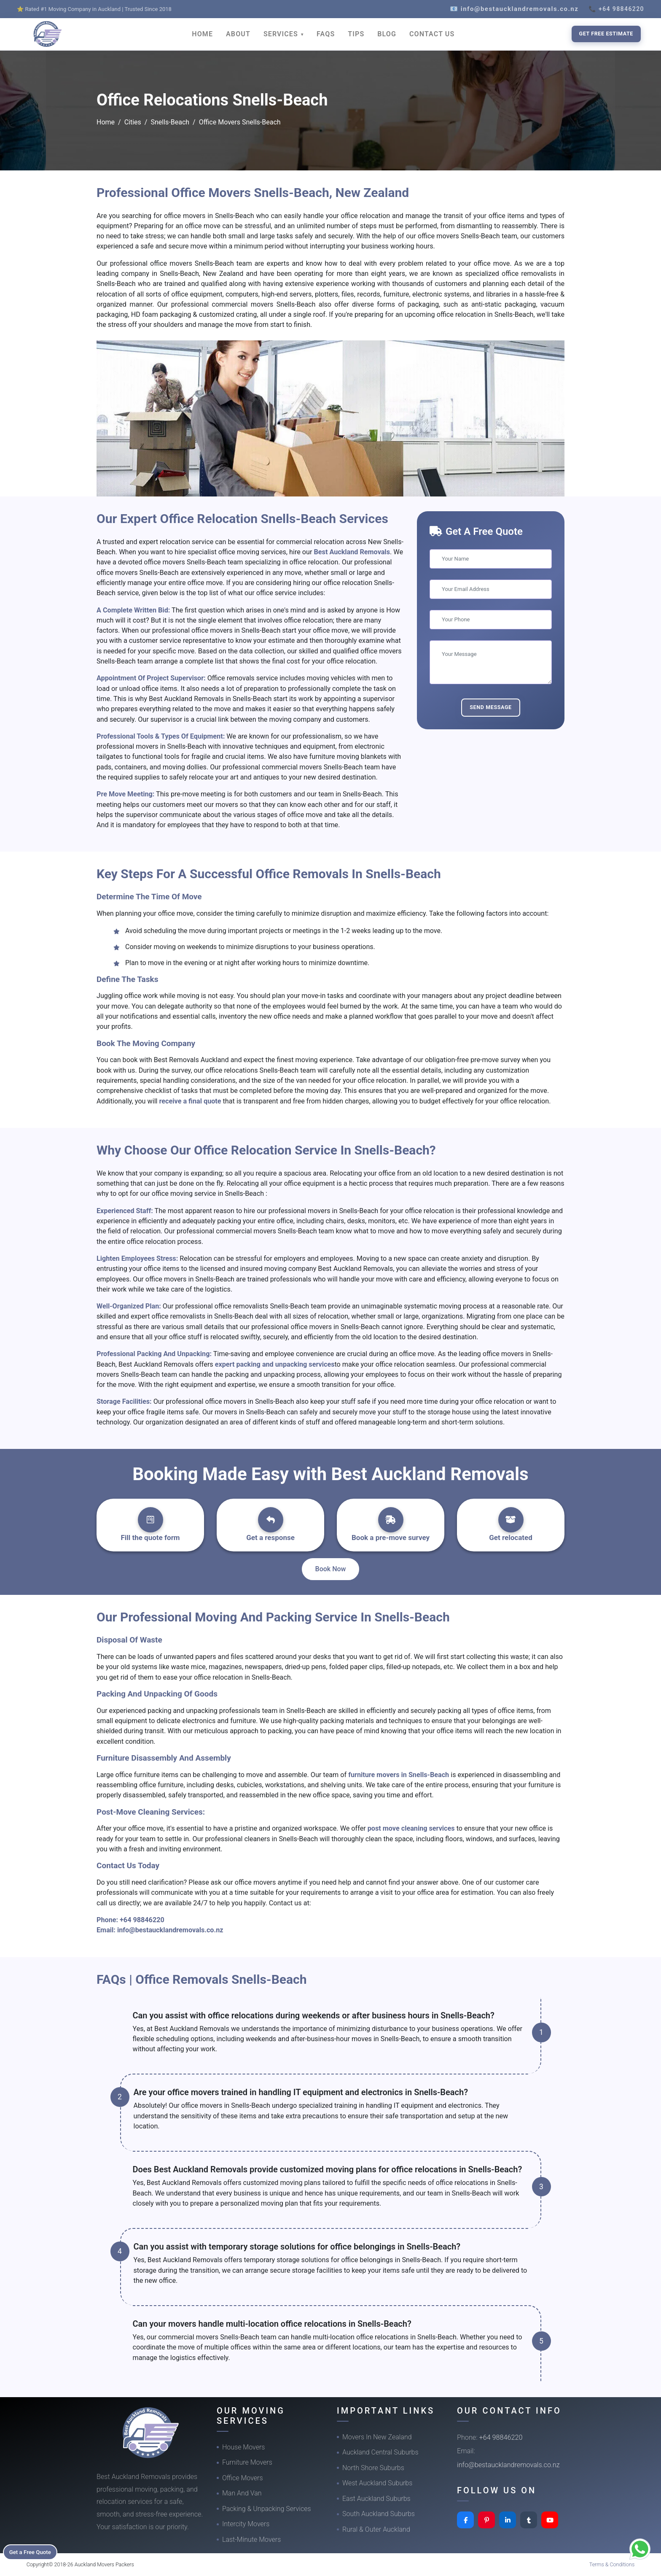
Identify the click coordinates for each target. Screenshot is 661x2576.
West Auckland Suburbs (377, 2483)
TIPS (356, 34)
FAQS (326, 34)
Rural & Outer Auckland (376, 2529)
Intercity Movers (245, 2524)
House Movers (243, 2447)
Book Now (330, 1569)
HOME (202, 34)
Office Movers (242, 2478)
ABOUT (238, 34)
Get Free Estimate (606, 33)
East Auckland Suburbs (376, 2499)
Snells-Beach (169, 122)
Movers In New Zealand (377, 2437)
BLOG (386, 34)
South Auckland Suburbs (378, 2514)
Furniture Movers (247, 2462)
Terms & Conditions (612, 2564)
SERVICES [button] (281, 34)
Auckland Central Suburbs (380, 2452)
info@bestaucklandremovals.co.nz (170, 1930)
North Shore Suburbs (373, 2468)
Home (106, 122)
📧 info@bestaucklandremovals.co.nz (514, 9)
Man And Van (242, 2493)
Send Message (491, 707)
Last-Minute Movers (251, 2540)
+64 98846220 (142, 1920)
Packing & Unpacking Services (266, 2509)
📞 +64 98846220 (616, 8)
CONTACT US (431, 34)
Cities (132, 122)
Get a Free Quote (34, 2551)
